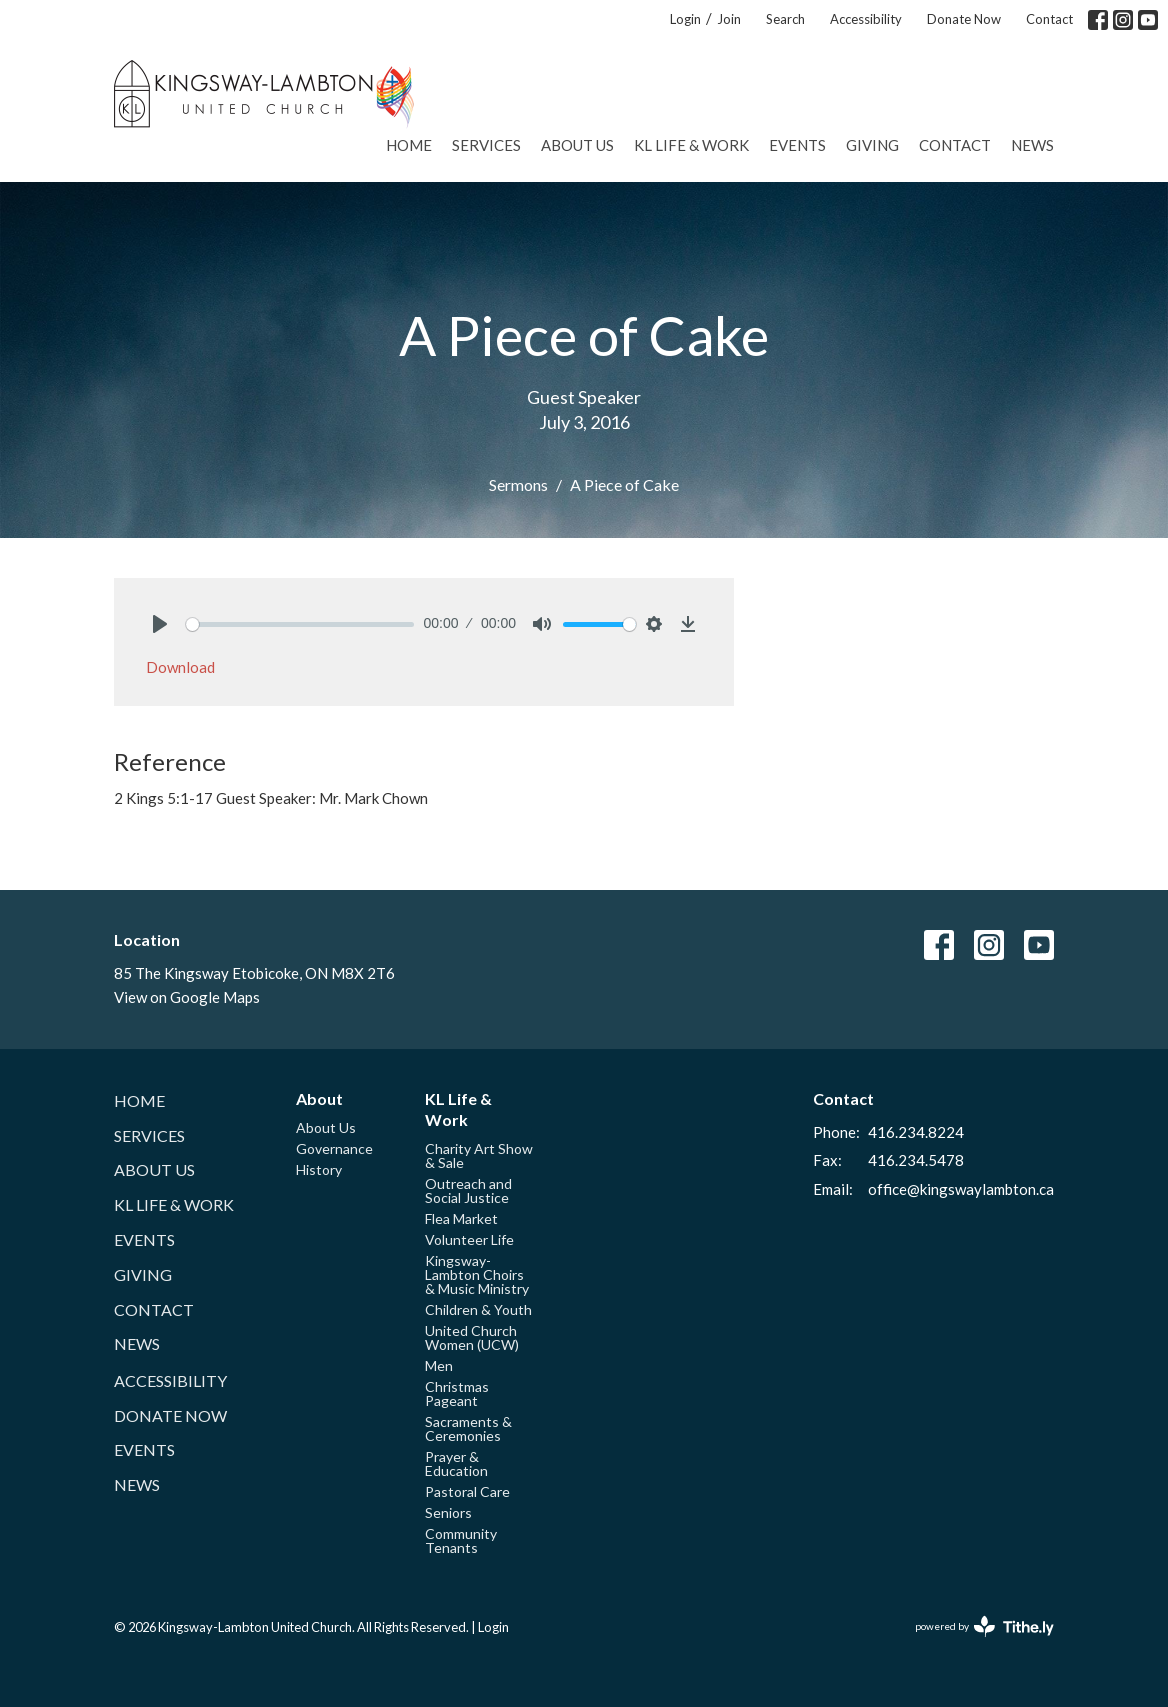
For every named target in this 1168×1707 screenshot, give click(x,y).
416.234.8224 (916, 1132)
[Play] (160, 624)
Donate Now (964, 19)
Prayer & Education (456, 1463)
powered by (984, 1626)
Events (797, 145)
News (1032, 145)
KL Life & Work (691, 145)
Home (409, 145)
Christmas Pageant (457, 1393)
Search (785, 19)
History (319, 1169)
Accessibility (866, 19)
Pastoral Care (467, 1491)
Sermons (518, 484)
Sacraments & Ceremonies (468, 1428)
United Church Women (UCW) (472, 1337)
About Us (577, 145)
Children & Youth (478, 1309)
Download (180, 667)
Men (439, 1365)
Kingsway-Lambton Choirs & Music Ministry (477, 1274)
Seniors (448, 1512)
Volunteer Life (469, 1239)
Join (729, 19)
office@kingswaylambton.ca (961, 1189)
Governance (334, 1148)
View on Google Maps (187, 997)
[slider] (300, 624)
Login (685, 19)
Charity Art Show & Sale (479, 1155)
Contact (1049, 19)
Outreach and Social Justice (468, 1190)
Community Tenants (461, 1540)
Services (486, 145)
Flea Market (461, 1218)
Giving (872, 145)
